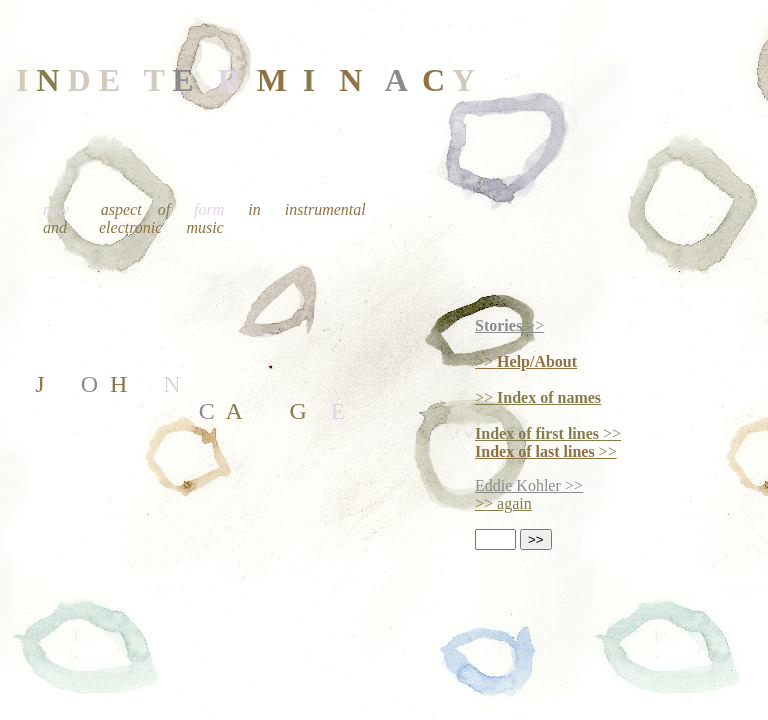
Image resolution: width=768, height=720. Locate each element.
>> (509, 325)
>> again (503, 503)
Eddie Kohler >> (529, 485)
